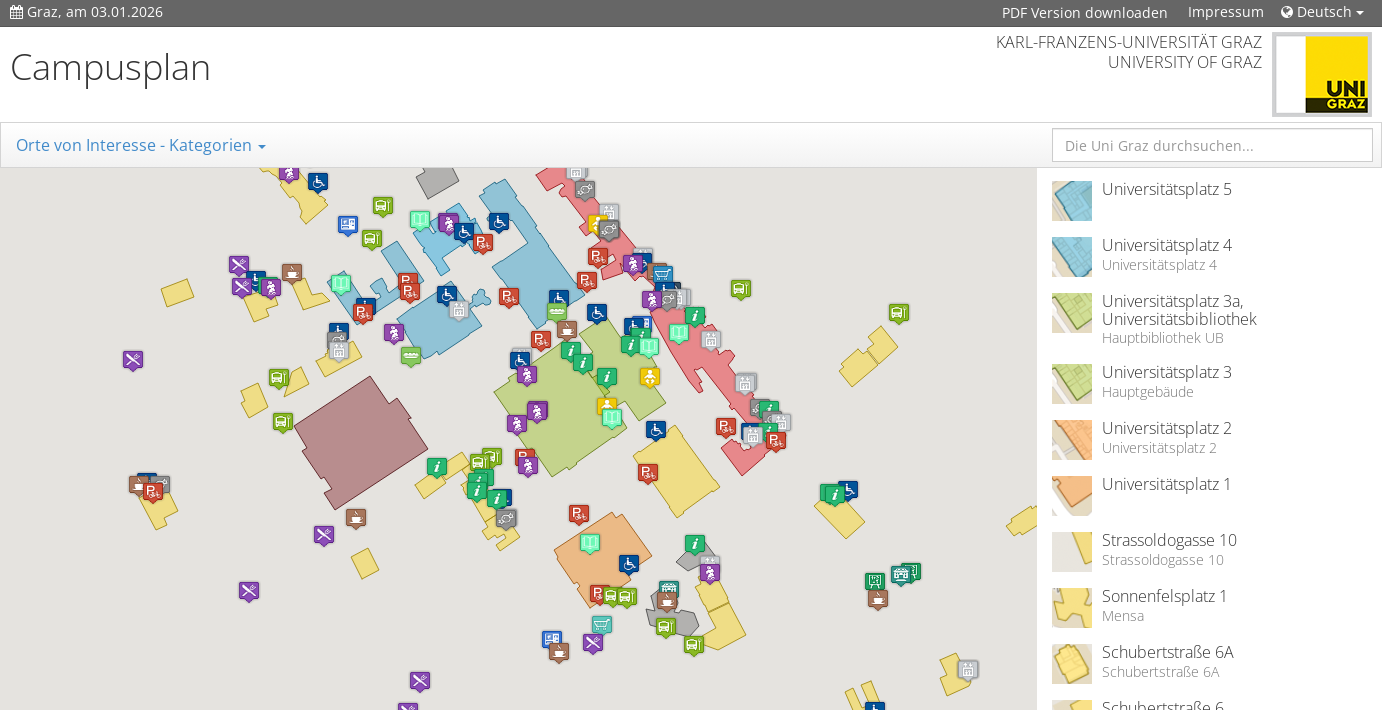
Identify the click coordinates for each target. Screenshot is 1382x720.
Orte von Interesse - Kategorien (141, 145)
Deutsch (1322, 11)
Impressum (1226, 11)
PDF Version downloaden (1085, 12)
